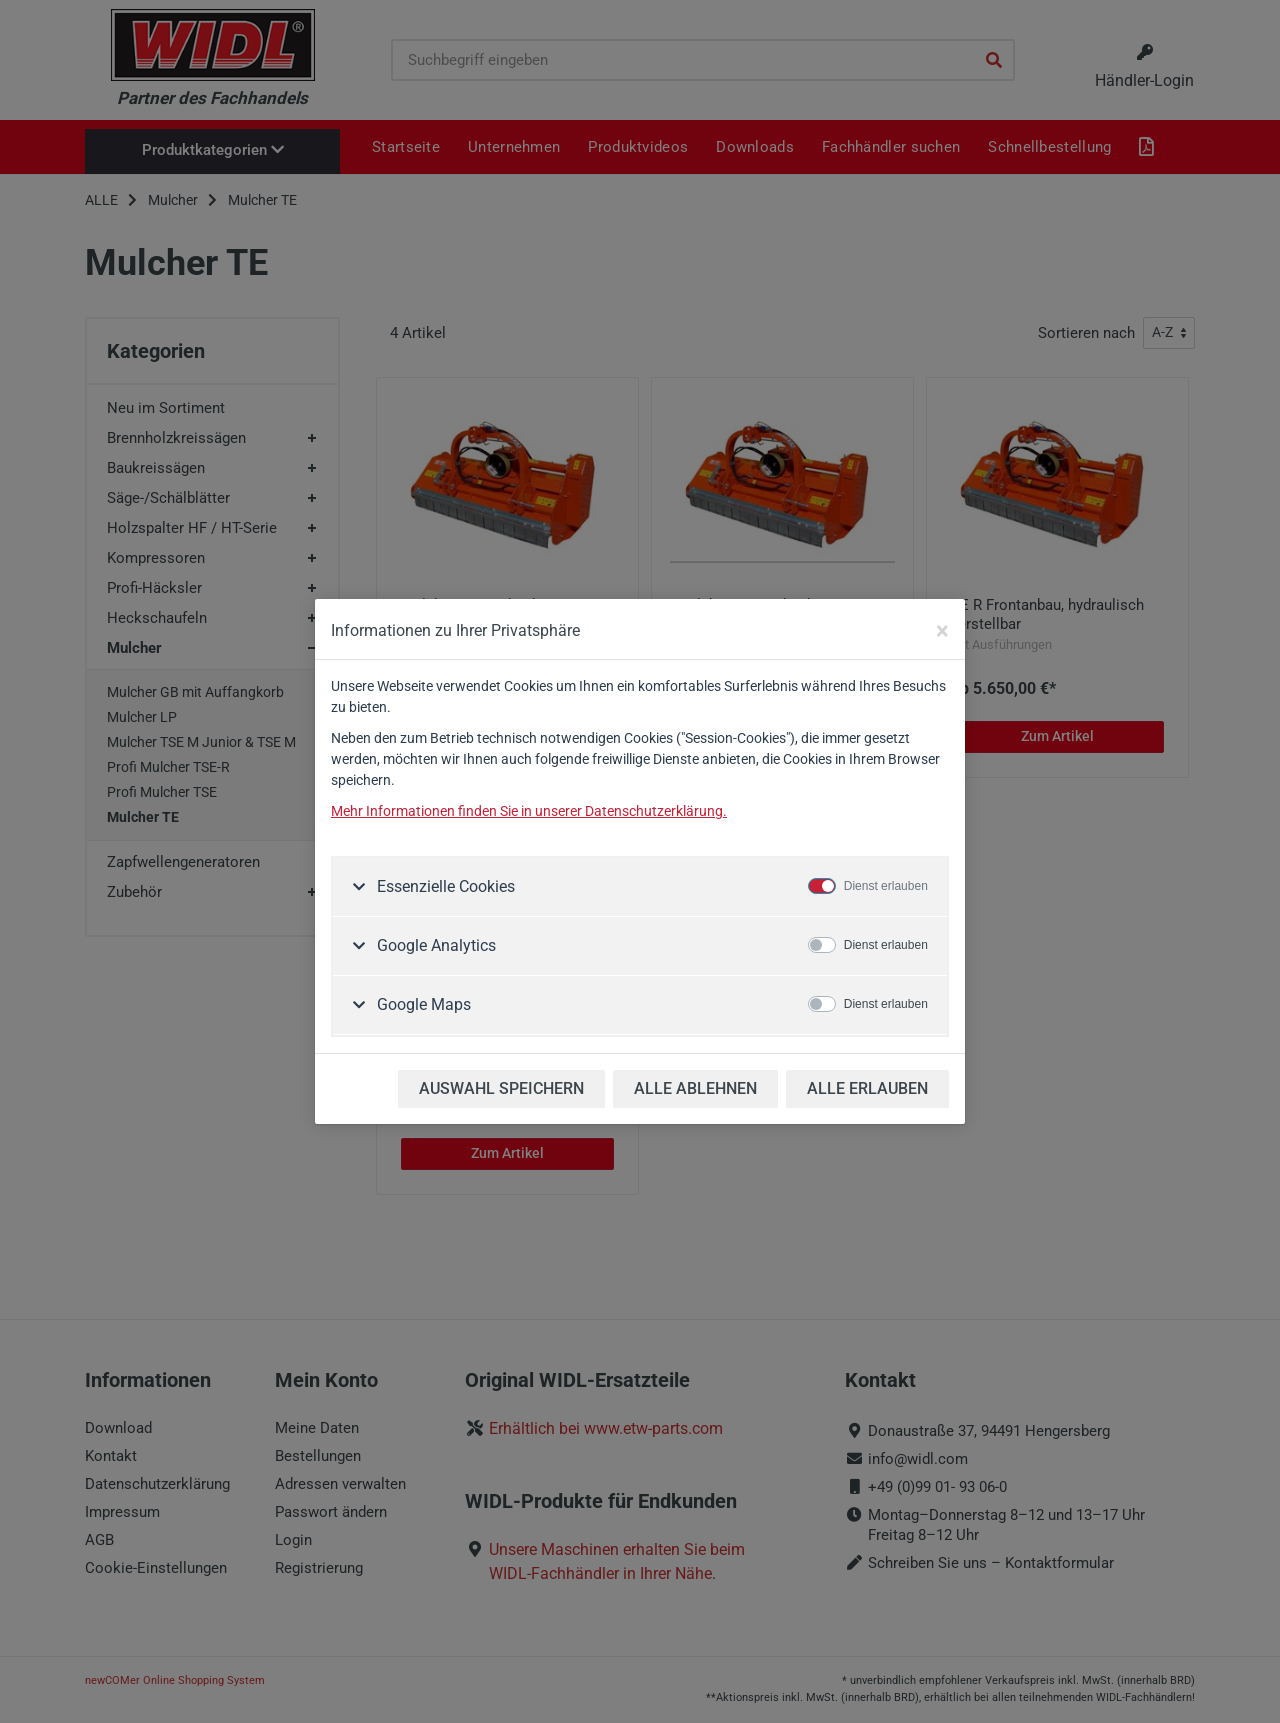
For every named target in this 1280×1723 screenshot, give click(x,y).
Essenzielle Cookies (444, 886)
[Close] (942, 631)
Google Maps (422, 1004)
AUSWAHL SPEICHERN (501, 1088)
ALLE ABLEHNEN (695, 1088)
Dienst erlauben (886, 886)
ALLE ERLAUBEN (867, 1088)
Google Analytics (434, 945)
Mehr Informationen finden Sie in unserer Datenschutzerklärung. (529, 811)
